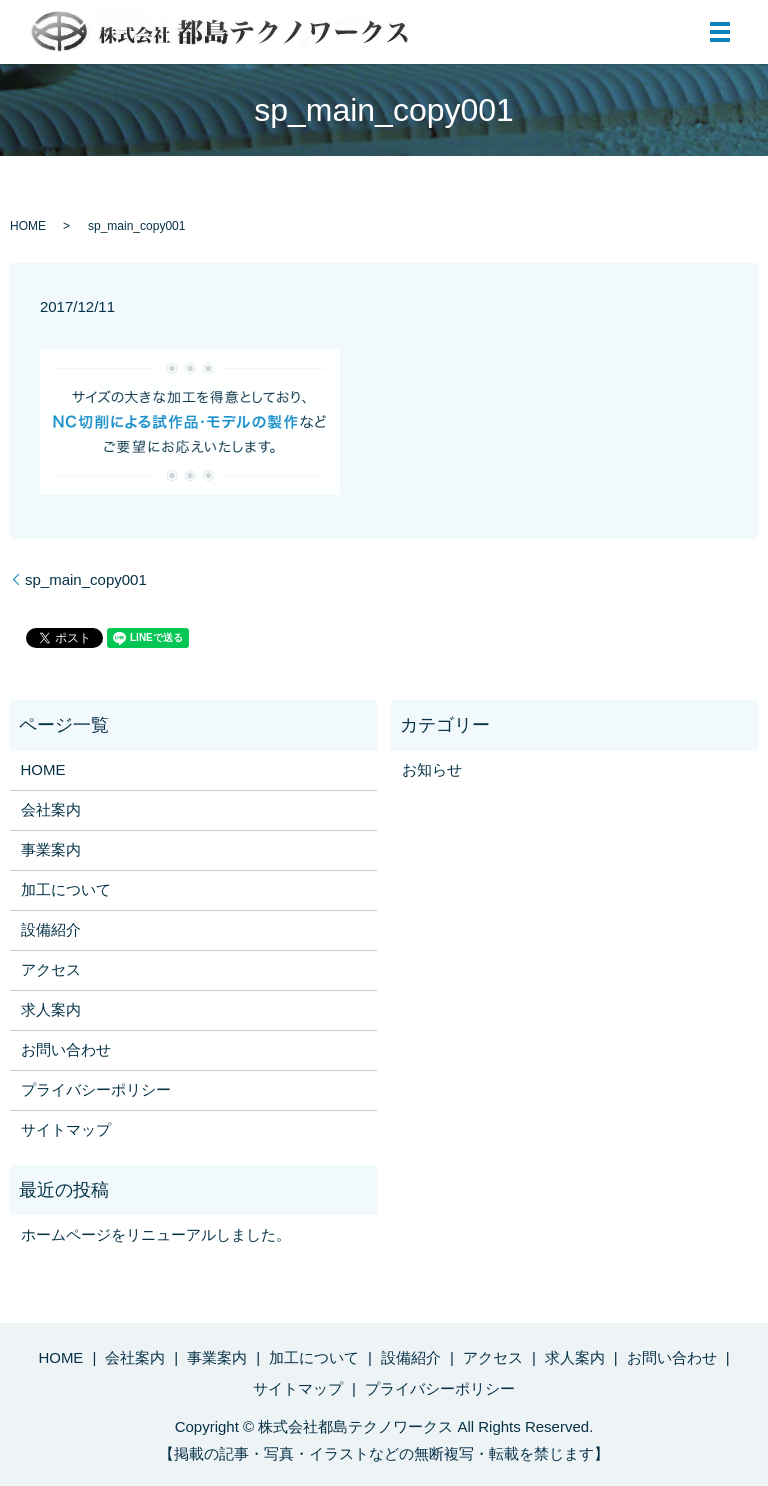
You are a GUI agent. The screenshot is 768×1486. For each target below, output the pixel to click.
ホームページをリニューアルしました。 (156, 1234)
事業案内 (51, 849)
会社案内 (51, 809)
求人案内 (51, 1009)
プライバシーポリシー (96, 1089)
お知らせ (432, 769)
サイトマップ (66, 1129)
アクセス (51, 969)
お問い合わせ (66, 1049)
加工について (66, 889)
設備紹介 (51, 929)
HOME (28, 226)
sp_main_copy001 (86, 579)
